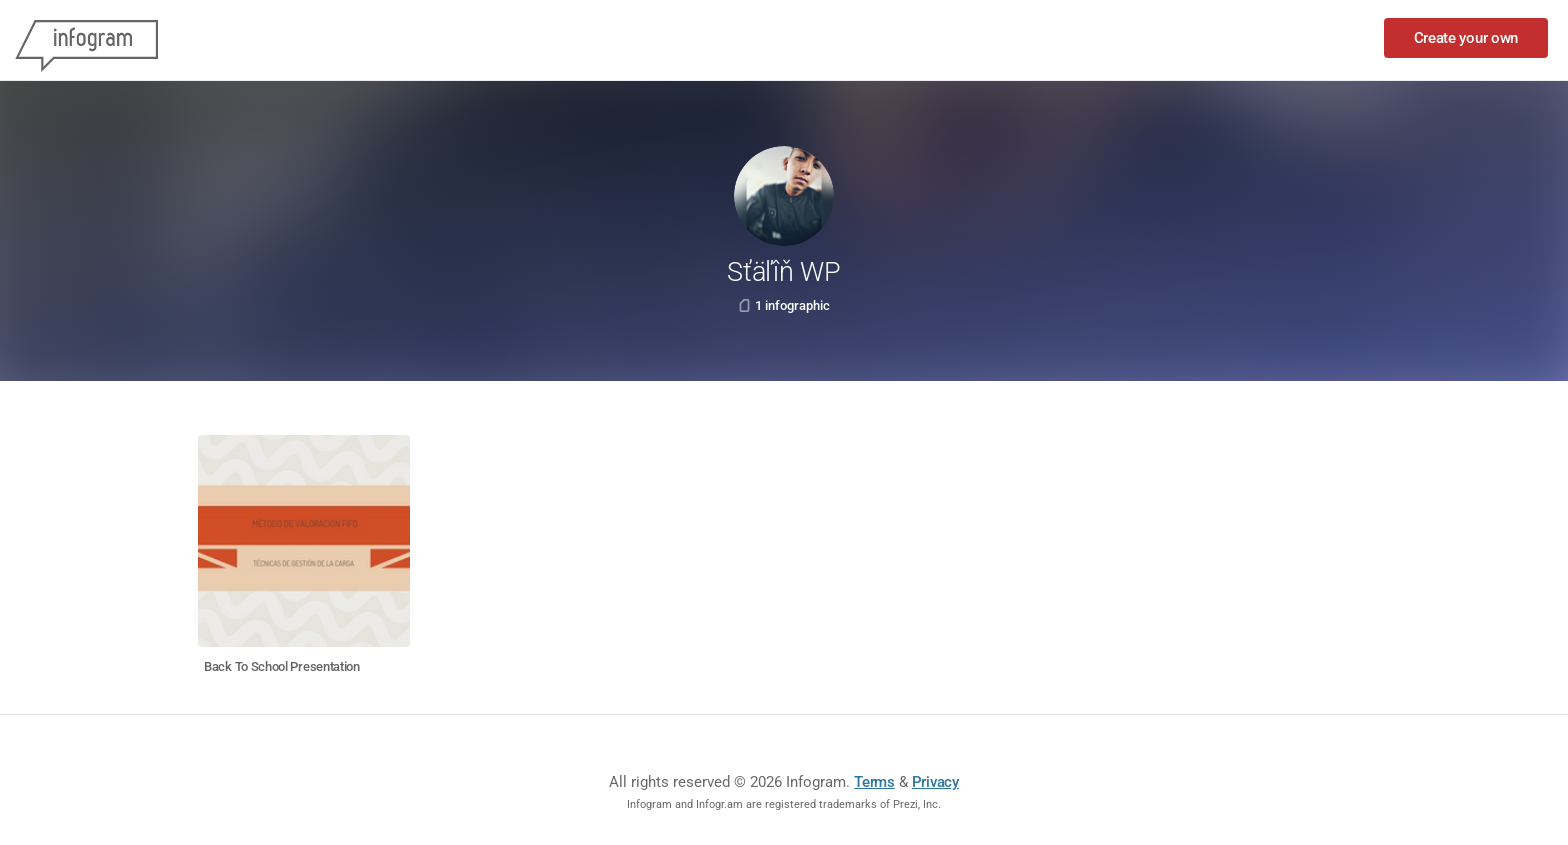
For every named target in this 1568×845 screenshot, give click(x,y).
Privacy (935, 782)
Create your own (1466, 38)
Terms (874, 782)
